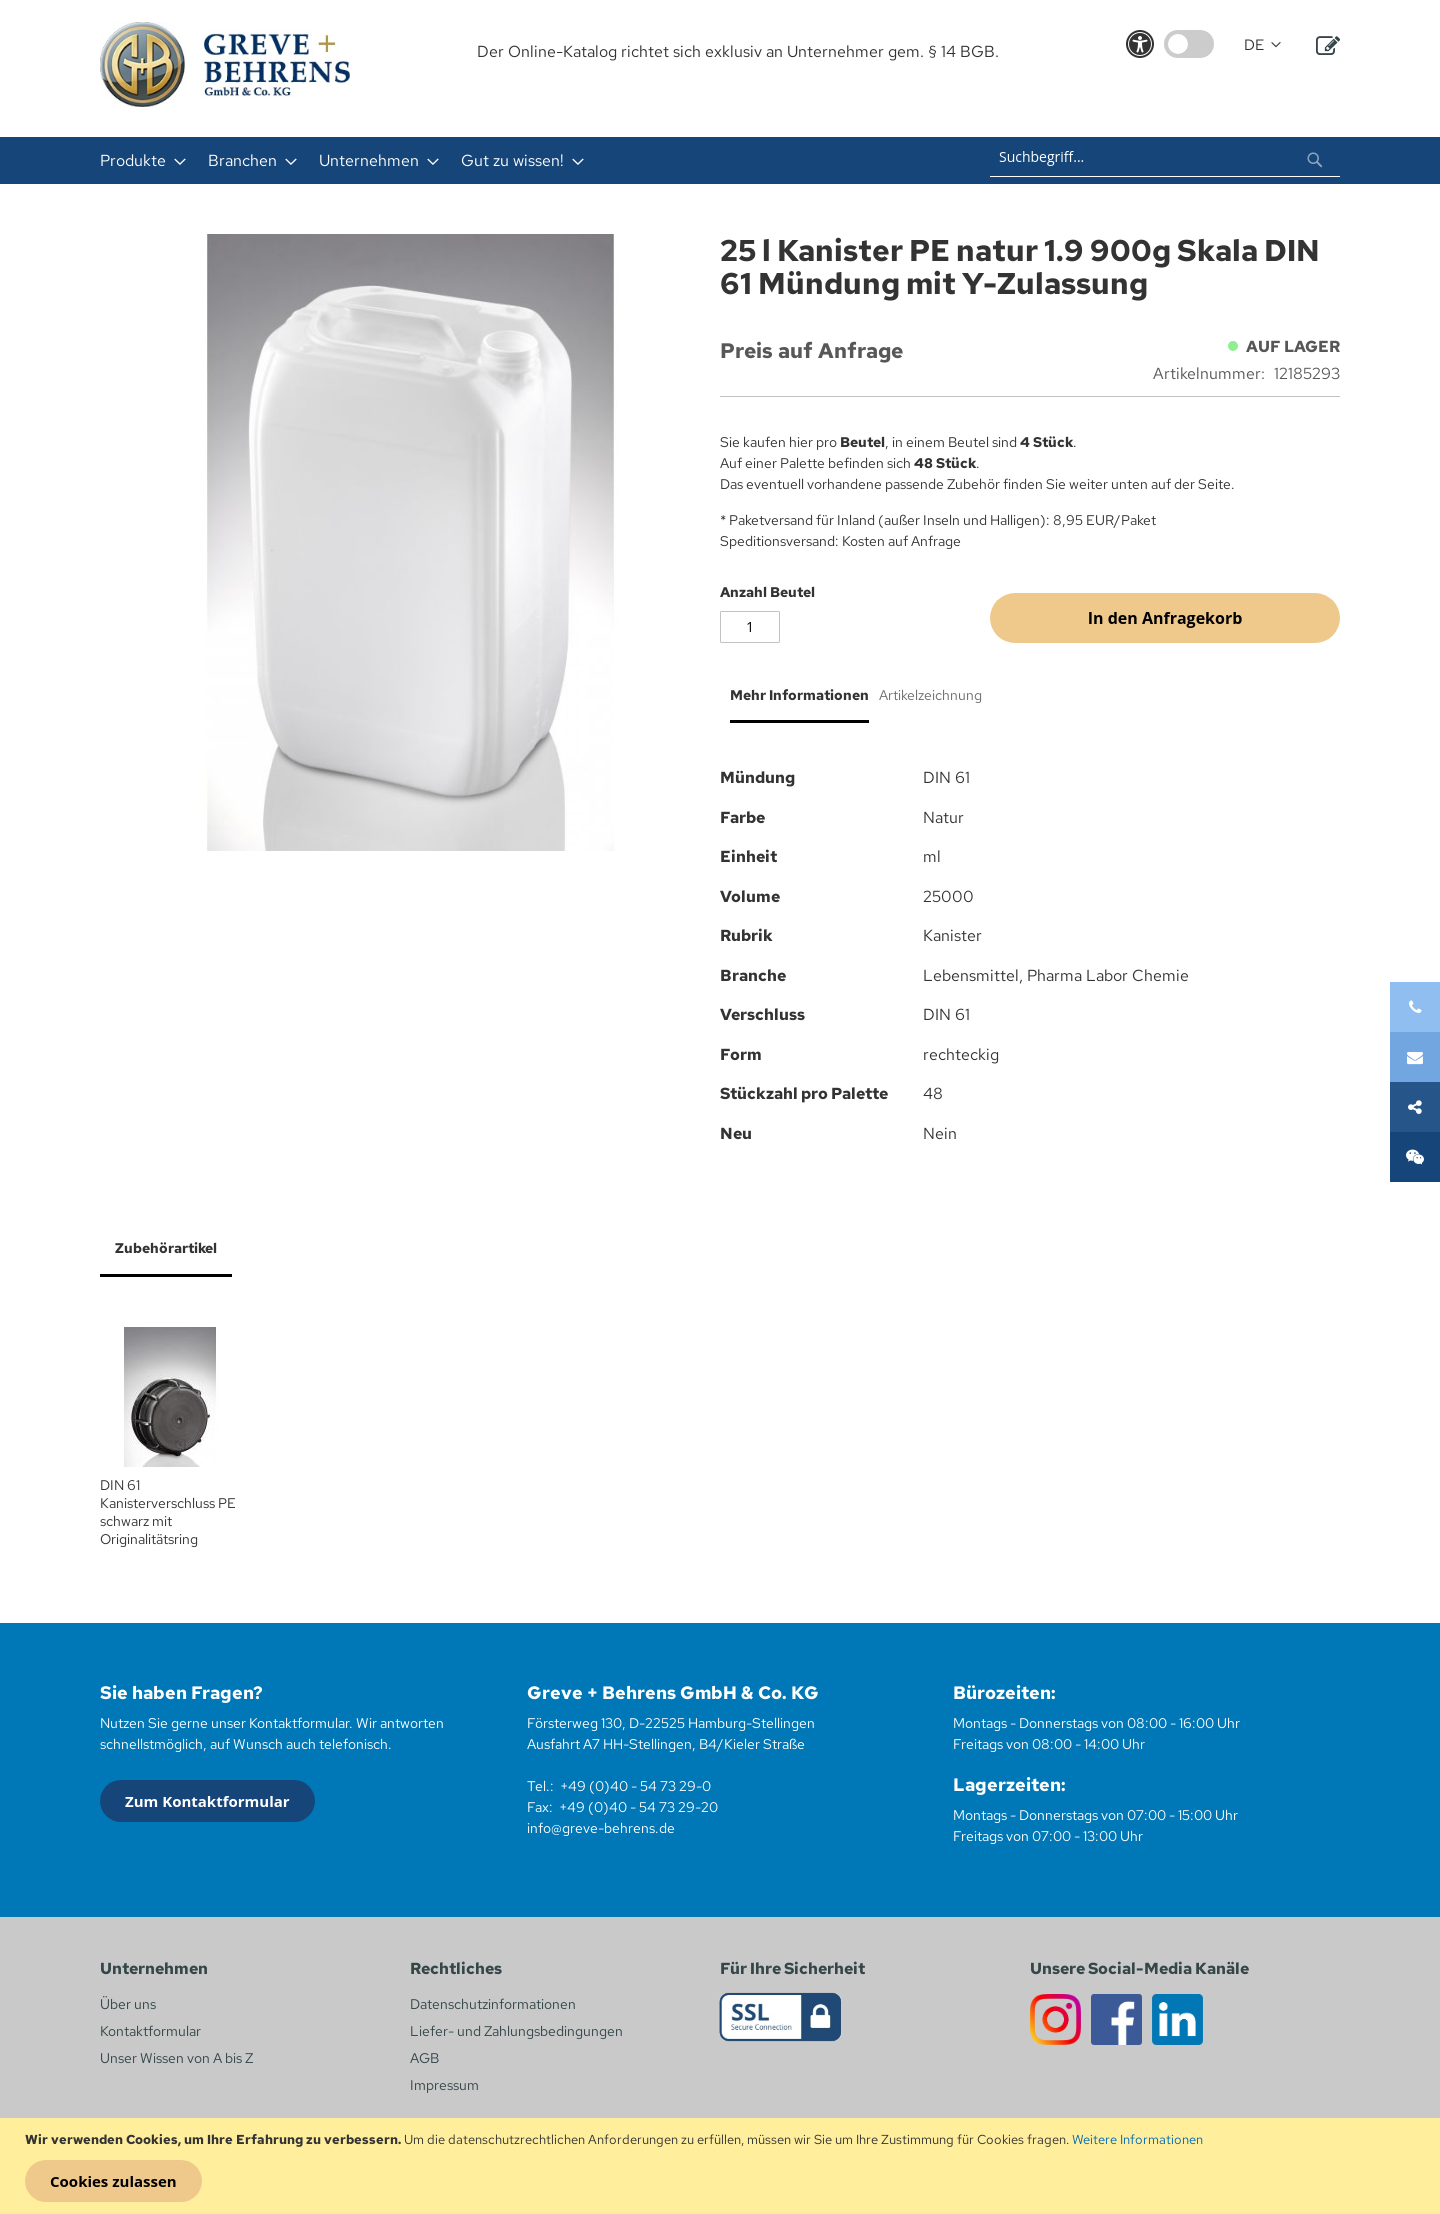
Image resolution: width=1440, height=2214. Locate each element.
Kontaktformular (150, 2031)
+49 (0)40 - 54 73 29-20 (638, 1807)
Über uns (128, 2004)
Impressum (444, 2085)
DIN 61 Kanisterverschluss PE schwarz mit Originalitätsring (168, 1512)
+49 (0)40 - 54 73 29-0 (635, 1786)
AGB (424, 2058)
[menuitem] (137, 160)
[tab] (794, 703)
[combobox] (1165, 157)
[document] (722, 2166)
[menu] (458, 160)
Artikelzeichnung (930, 695)
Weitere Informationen (1137, 2139)
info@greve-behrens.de (601, 1828)
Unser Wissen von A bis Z (176, 2058)
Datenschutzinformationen (493, 2004)
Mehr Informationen (799, 695)
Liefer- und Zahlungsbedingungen (516, 2031)
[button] (1262, 45)
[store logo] (225, 64)
